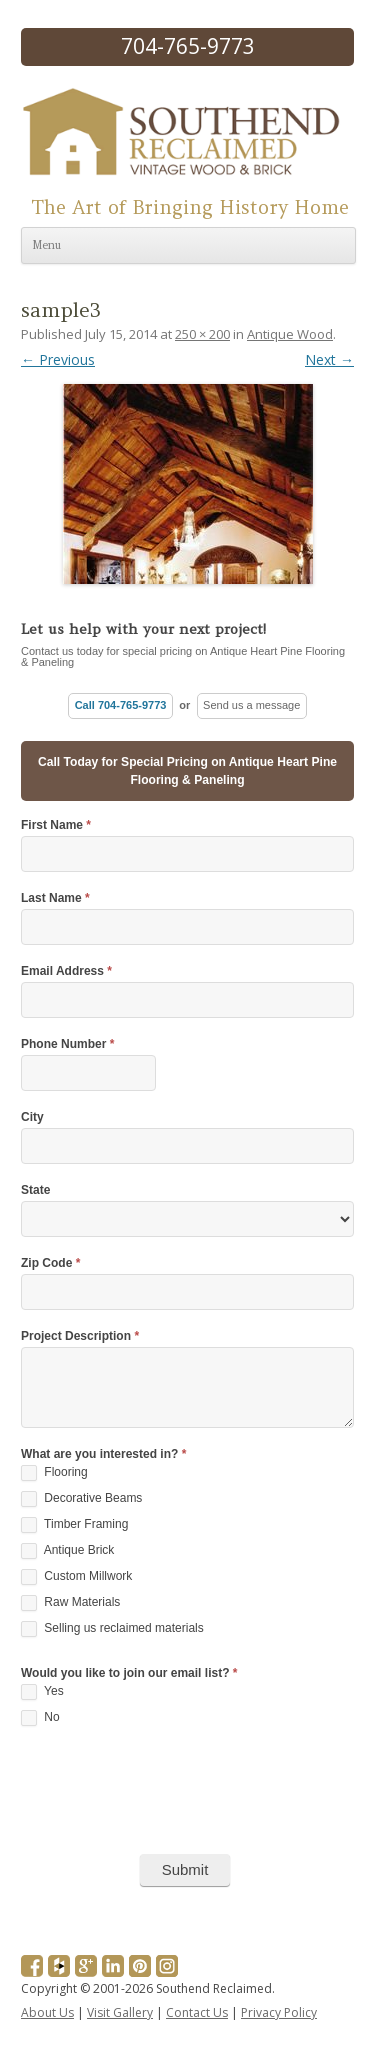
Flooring (54, 1473)
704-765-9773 (188, 46)
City (32, 1117)
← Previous (58, 359)
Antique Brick (67, 1551)
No (40, 1718)
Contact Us (197, 2012)
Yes (42, 1692)
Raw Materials (70, 1603)
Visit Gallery (120, 2012)
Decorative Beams (81, 1499)
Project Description (80, 1336)
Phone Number (67, 1044)
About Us (47, 2012)
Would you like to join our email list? (129, 1673)
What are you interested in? (103, 1454)
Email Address (66, 971)
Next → (329, 359)
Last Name (55, 898)
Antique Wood (290, 334)
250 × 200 (202, 334)
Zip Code (50, 1263)
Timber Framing (74, 1525)
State (35, 1190)
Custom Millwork (76, 1577)
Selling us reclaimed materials (112, 1629)
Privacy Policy (279, 2012)
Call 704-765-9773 (121, 705)
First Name (56, 825)
